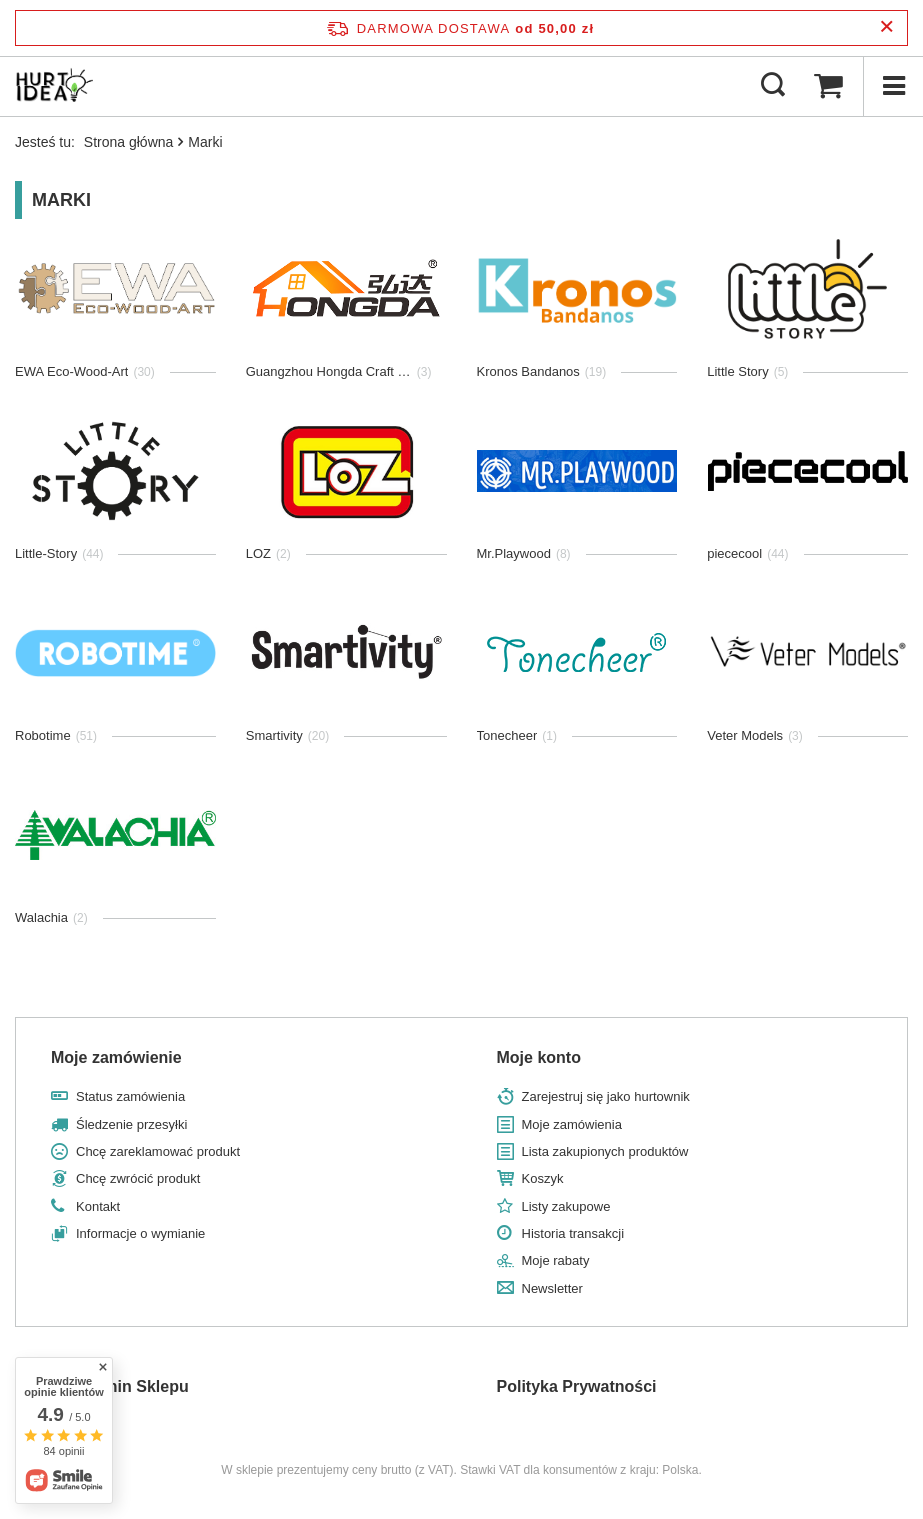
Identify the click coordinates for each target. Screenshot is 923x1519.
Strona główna (129, 142)
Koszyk (543, 1178)
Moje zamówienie (116, 1057)
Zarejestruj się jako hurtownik (606, 1096)
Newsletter (552, 1288)
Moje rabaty (556, 1260)
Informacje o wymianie (140, 1233)
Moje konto (539, 1057)
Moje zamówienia (572, 1124)
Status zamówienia (130, 1096)
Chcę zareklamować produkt (158, 1151)
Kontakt (98, 1206)
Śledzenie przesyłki (131, 1124)
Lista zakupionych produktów (605, 1151)
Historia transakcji (573, 1233)
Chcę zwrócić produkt (138, 1178)
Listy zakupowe (566, 1206)
